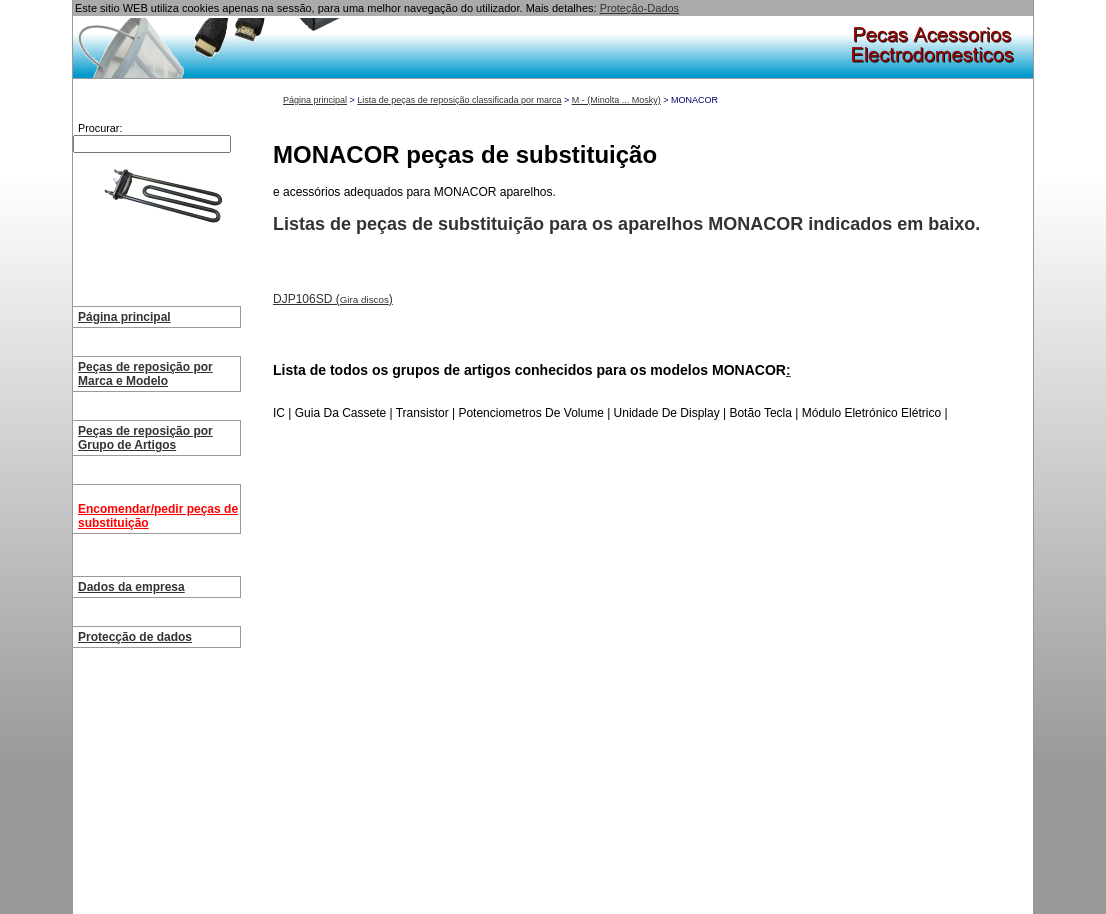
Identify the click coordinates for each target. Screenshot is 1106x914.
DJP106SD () (333, 299)
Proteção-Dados (640, 8)
